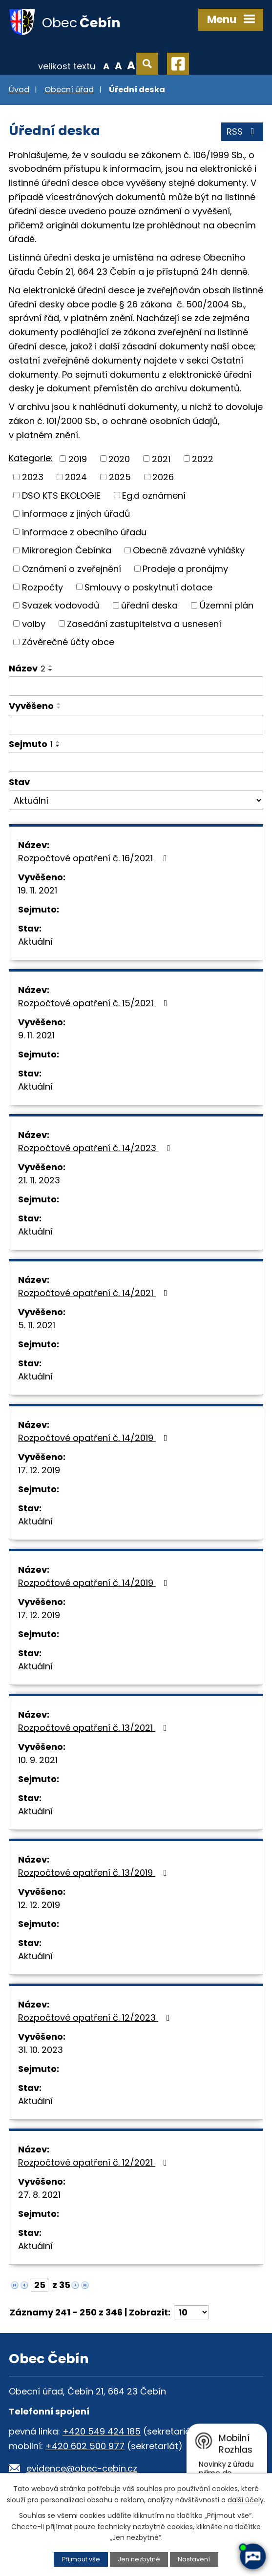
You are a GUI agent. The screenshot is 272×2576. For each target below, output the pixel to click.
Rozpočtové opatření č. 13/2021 (94, 1728)
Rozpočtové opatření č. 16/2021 (94, 858)
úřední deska (149, 605)
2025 (120, 477)
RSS (242, 131)
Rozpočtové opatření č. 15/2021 (94, 1003)
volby (33, 623)
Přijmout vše (81, 2559)
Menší (106, 65)
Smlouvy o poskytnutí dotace (148, 587)
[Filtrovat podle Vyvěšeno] (136, 724)
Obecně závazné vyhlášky (189, 550)
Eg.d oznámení (154, 495)
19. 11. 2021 (37, 890)
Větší (131, 65)
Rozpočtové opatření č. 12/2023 (96, 2017)
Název (27, 668)
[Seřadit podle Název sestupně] (50, 670)
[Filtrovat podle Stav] (136, 800)
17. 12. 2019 (39, 1470)
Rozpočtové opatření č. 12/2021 (94, 2162)
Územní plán (226, 605)
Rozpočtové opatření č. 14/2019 (94, 1438)
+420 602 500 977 (85, 2446)
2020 (119, 458)
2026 (163, 477)
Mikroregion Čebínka (66, 550)
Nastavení (194, 2559)
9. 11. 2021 (36, 1035)
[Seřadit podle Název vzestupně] (50, 666)
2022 (202, 458)
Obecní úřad (69, 89)
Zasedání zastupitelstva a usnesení (144, 623)
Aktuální (35, 941)
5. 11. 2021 (36, 1325)
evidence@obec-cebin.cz (81, 2468)
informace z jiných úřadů (76, 513)
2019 (77, 458)
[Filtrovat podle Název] (136, 686)
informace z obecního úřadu (84, 532)
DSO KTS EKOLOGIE (61, 495)
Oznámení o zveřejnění (71, 569)
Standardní (118, 65)
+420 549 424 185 (102, 2431)
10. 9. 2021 (38, 1760)
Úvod (19, 89)
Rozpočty (42, 587)
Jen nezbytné (139, 2559)
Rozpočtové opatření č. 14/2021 (94, 1293)
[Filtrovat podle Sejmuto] (136, 761)
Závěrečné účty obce (68, 642)
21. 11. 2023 (39, 1180)
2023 (32, 477)
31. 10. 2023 (40, 2050)
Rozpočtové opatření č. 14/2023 (96, 1148)
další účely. (246, 2500)
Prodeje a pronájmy (185, 569)
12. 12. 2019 (39, 1905)
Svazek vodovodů (61, 605)
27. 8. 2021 (39, 2195)
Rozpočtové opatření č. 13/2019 (94, 1872)
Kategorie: (31, 458)
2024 (76, 477)
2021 (161, 458)
